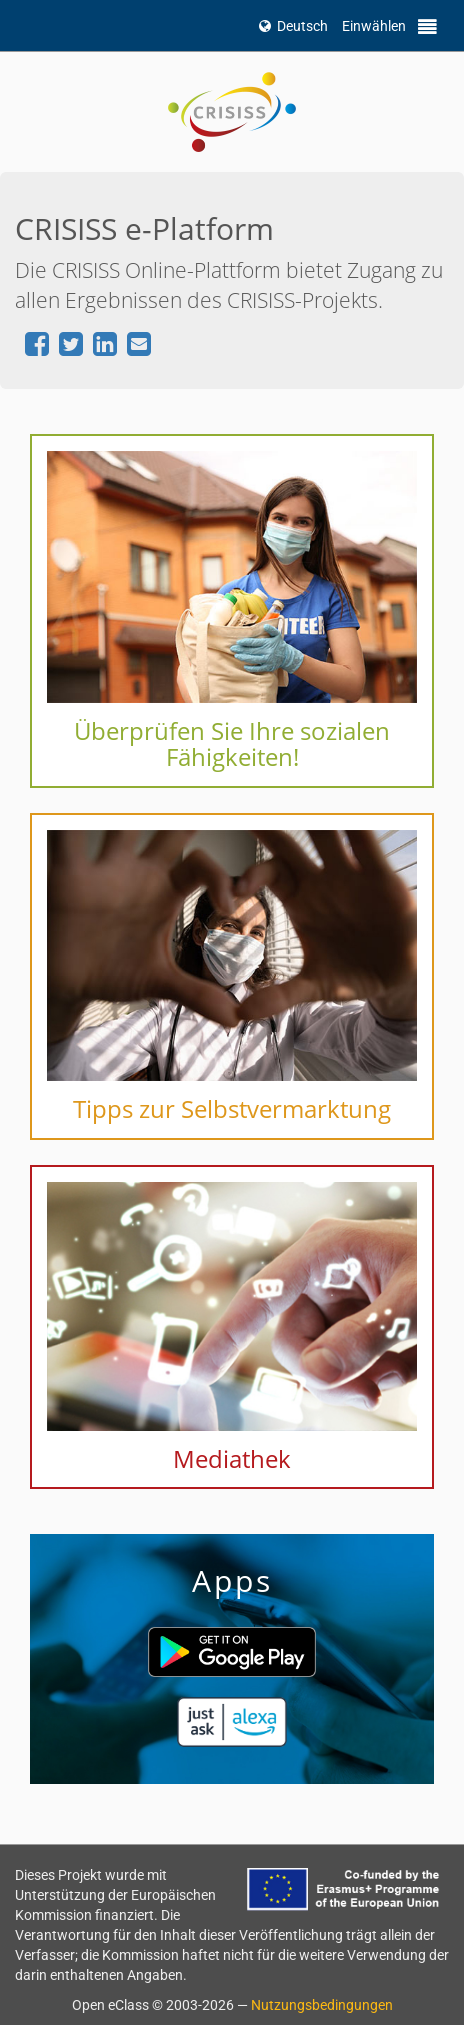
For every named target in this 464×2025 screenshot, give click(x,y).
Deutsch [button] (293, 26)
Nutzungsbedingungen (322, 2005)
